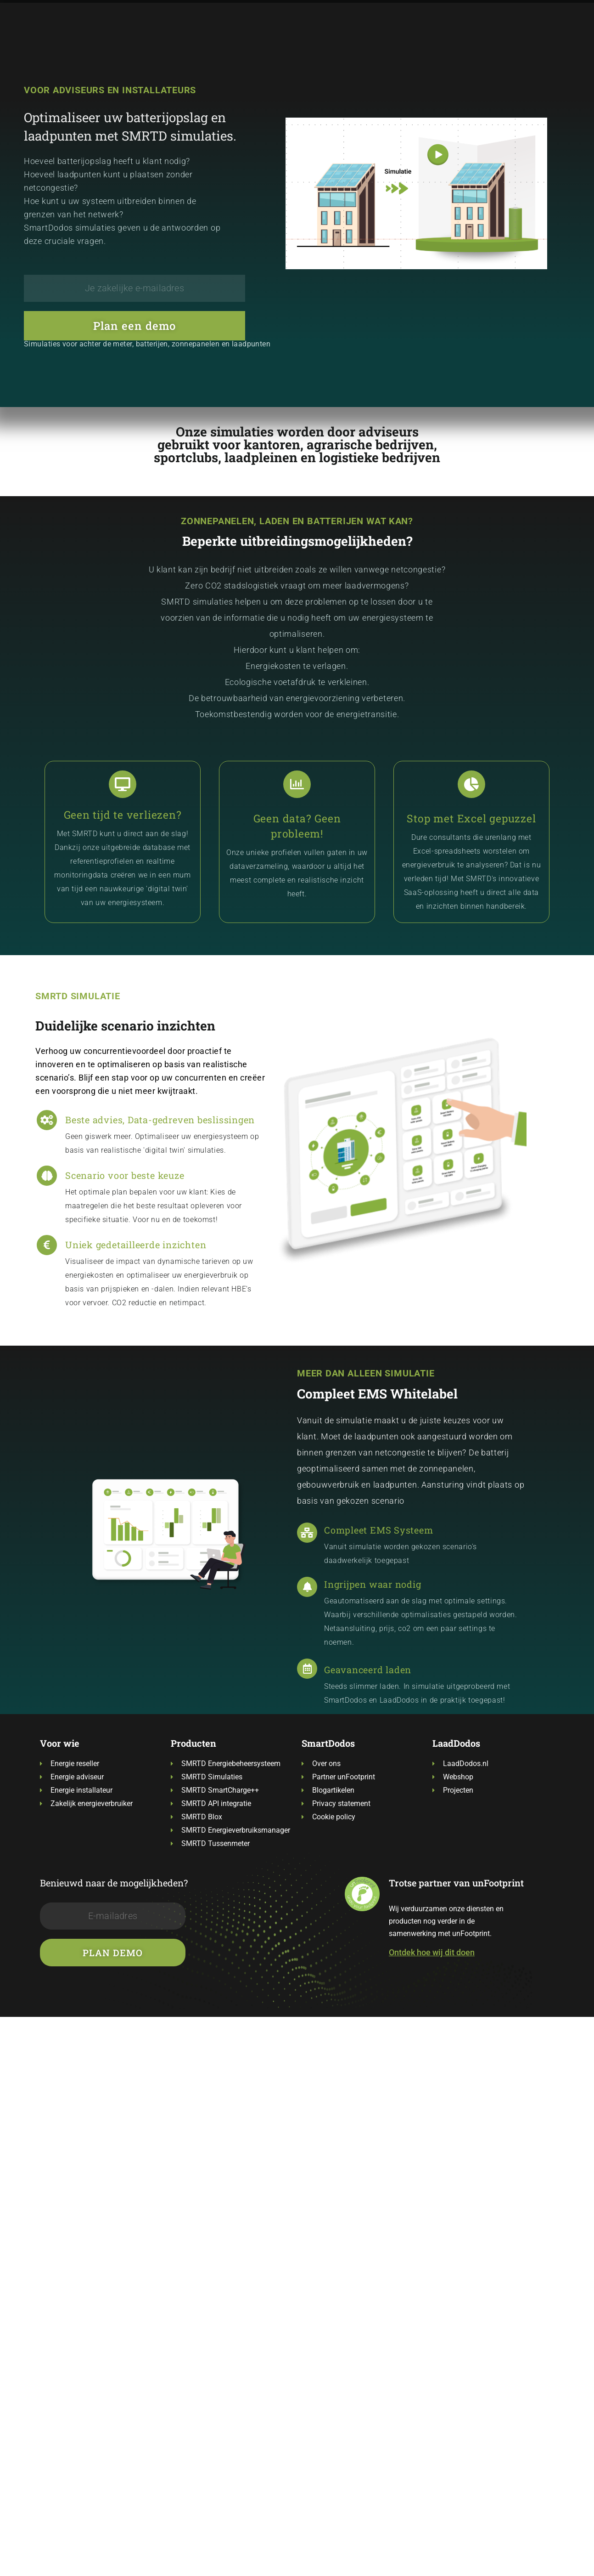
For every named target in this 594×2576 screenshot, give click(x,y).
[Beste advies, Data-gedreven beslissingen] (46, 1120)
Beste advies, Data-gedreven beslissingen (160, 1120)
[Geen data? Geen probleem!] (297, 784)
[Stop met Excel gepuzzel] (471, 784)
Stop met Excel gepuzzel (471, 818)
